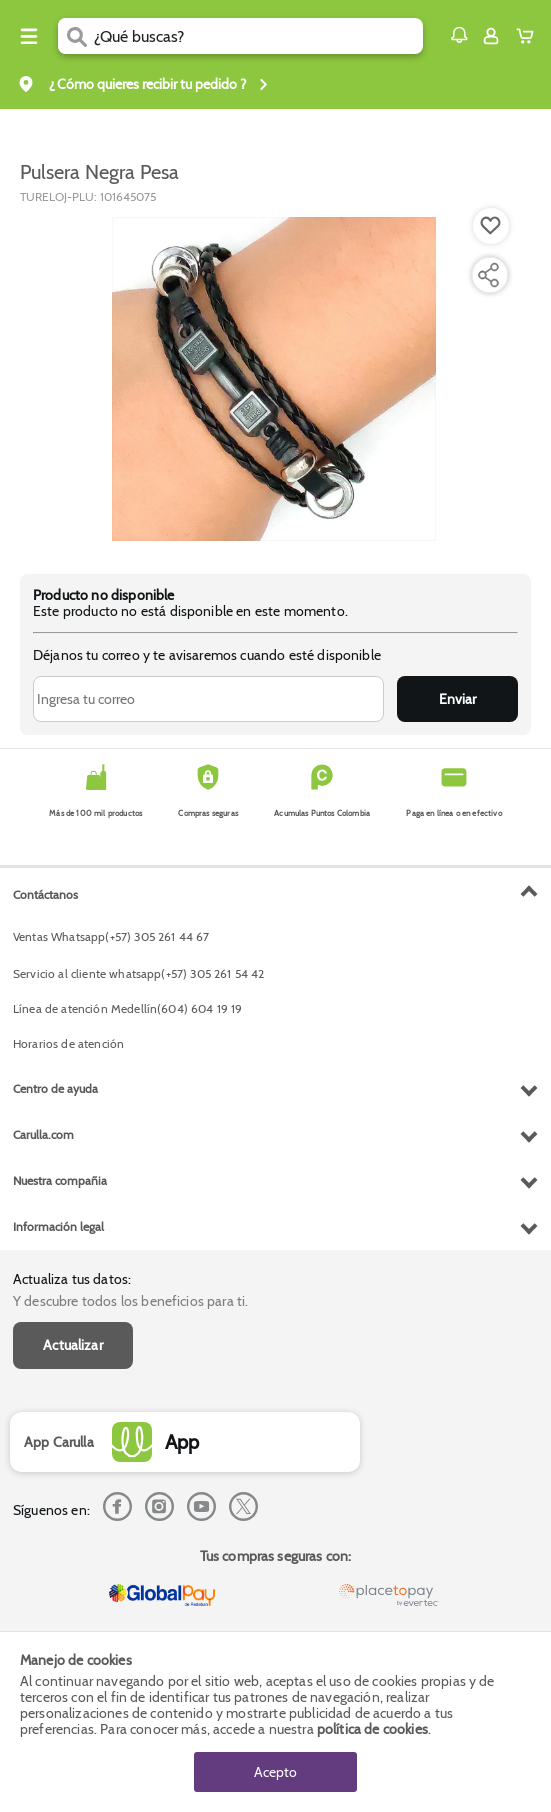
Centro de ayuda (55, 1088)
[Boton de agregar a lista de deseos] (491, 226)
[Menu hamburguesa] (29, 36)
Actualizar (73, 1345)
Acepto (275, 1772)
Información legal (58, 1226)
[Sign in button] (491, 36)
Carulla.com (43, 1134)
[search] (258, 36)
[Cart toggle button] (529, 36)
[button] (459, 35)
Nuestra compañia (60, 1180)
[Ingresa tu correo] (208, 699)
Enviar (457, 699)
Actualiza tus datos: (72, 1279)
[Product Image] (274, 379)
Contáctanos (45, 894)
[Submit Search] (76, 36)
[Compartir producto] (488, 275)
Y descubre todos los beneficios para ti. (130, 1301)
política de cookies (372, 1729)
